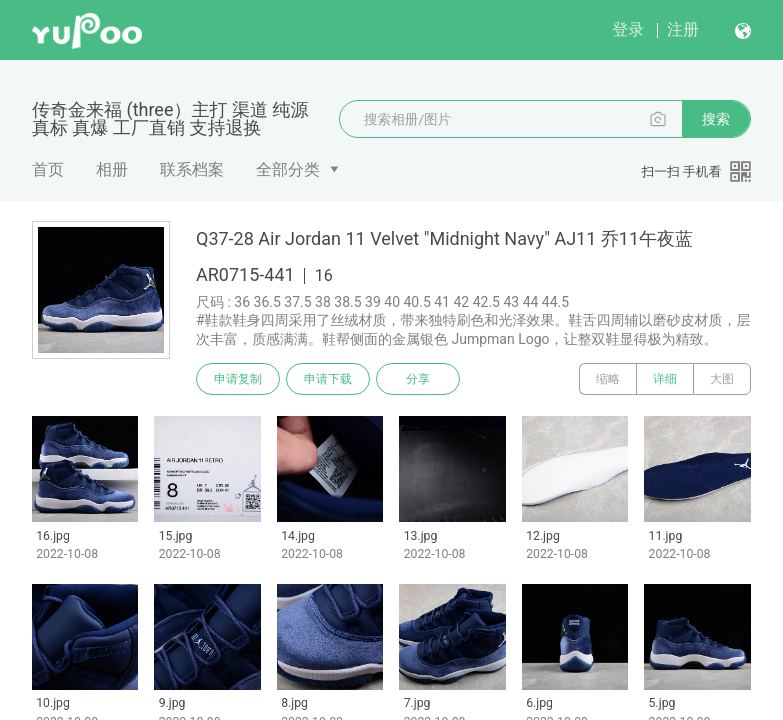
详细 (665, 379)
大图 (722, 379)
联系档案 (192, 169)
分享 (418, 379)
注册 (683, 29)
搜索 (716, 119)
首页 (48, 169)
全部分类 (288, 169)
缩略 (608, 379)
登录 (628, 29)
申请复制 (238, 379)
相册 (112, 169)
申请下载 (328, 379)
